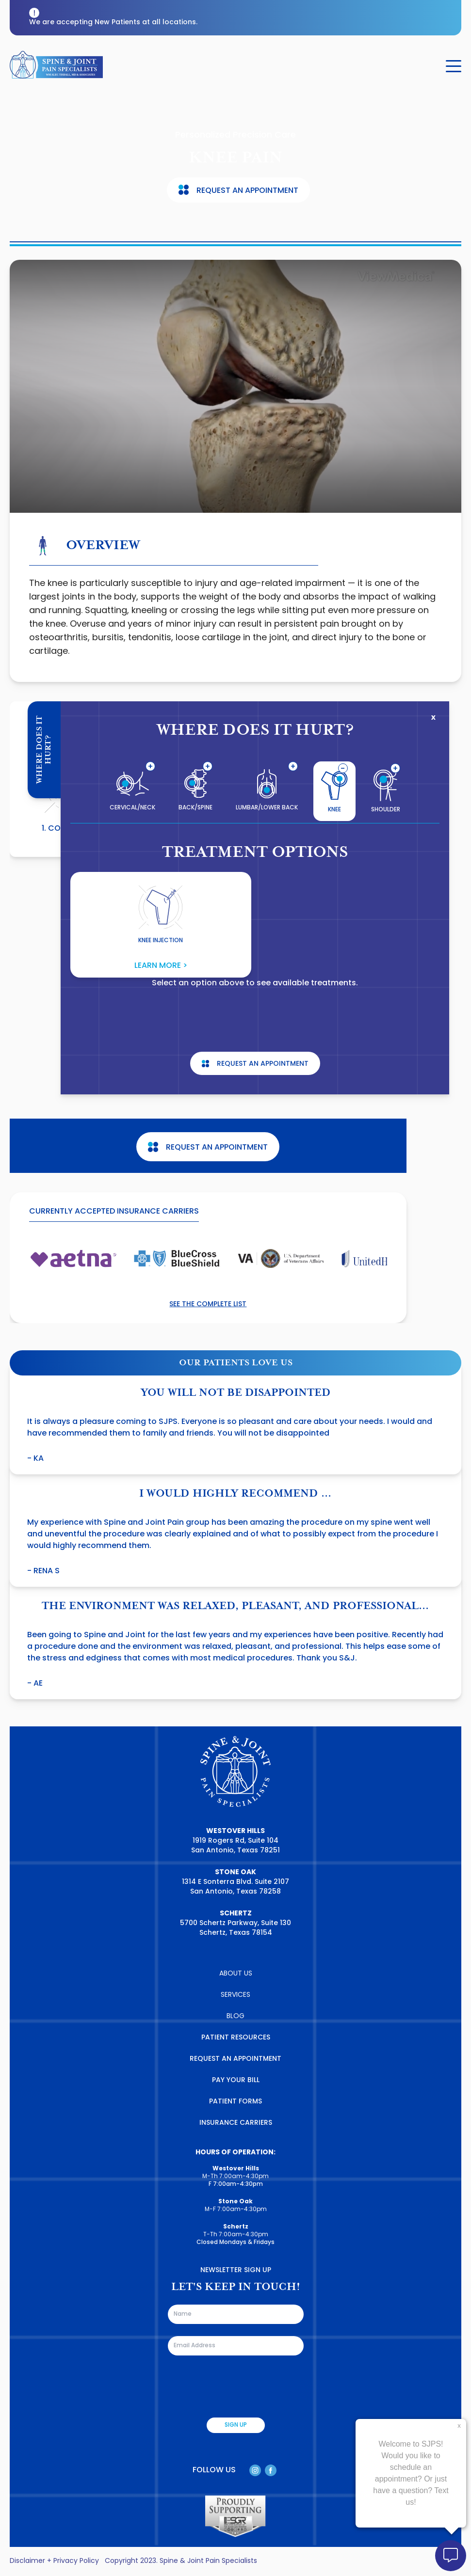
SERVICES (235, 1995)
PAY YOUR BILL (236, 2080)
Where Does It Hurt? (44, 750)
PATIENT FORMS (235, 2101)
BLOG (235, 2016)
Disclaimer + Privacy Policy (54, 2561)
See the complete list (207, 1304)
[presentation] (241, 2386)
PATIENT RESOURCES (235, 2037)
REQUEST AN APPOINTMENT (235, 2059)
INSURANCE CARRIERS (235, 2123)
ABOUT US (235, 1973)
